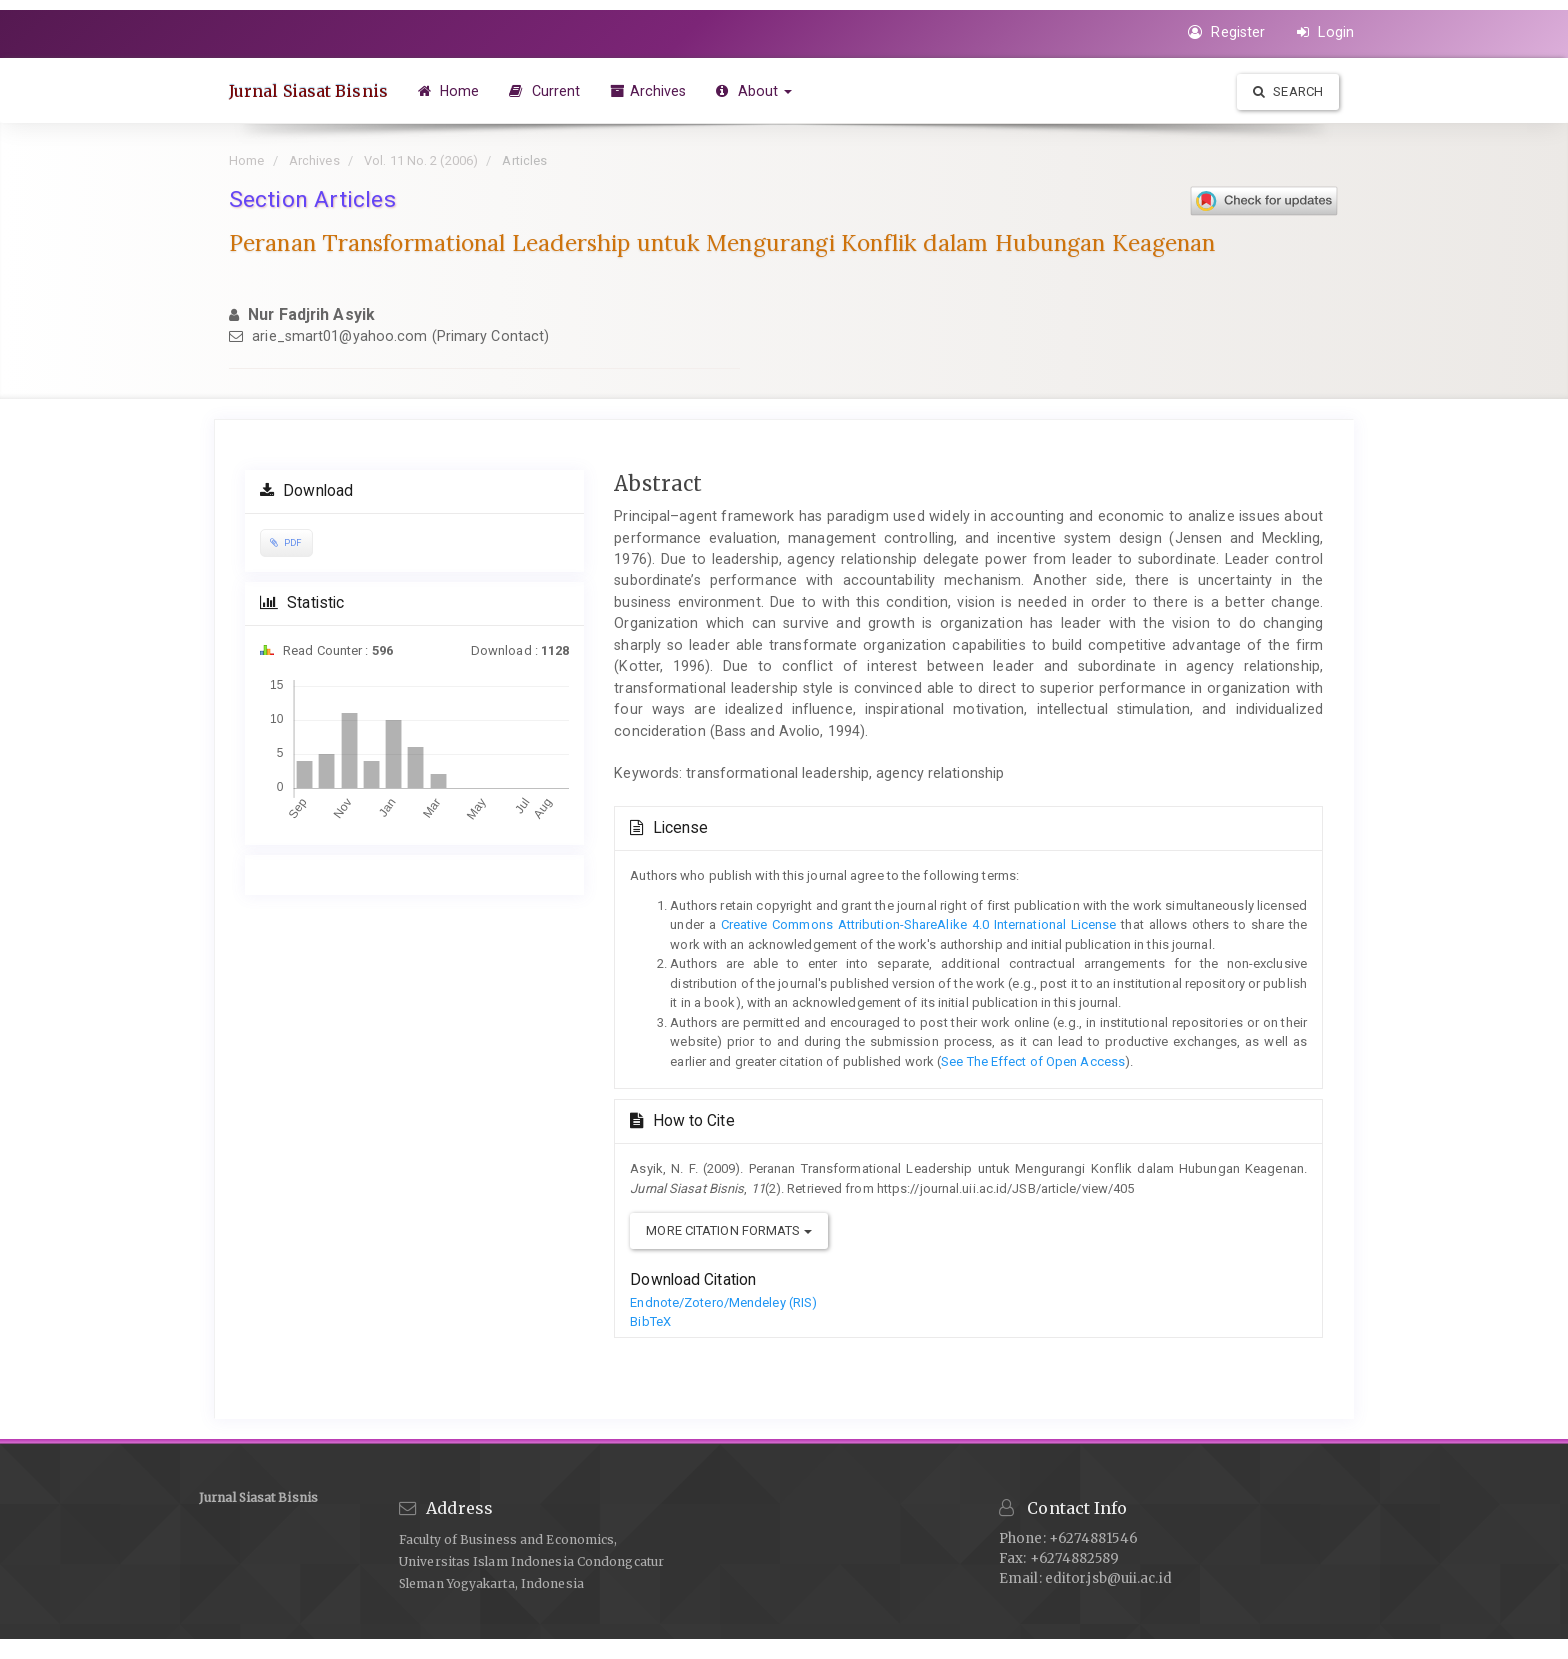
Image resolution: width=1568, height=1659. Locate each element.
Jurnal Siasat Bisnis (308, 91)
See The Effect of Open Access (1033, 1061)
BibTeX (650, 1321)
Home (449, 91)
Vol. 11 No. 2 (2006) (421, 160)
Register (1226, 32)
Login (1325, 32)
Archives (649, 91)
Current (545, 91)
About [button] (754, 91)
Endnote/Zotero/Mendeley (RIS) (723, 1302)
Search (1288, 91)
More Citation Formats (728, 1230)
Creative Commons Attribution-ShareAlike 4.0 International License (916, 924)
